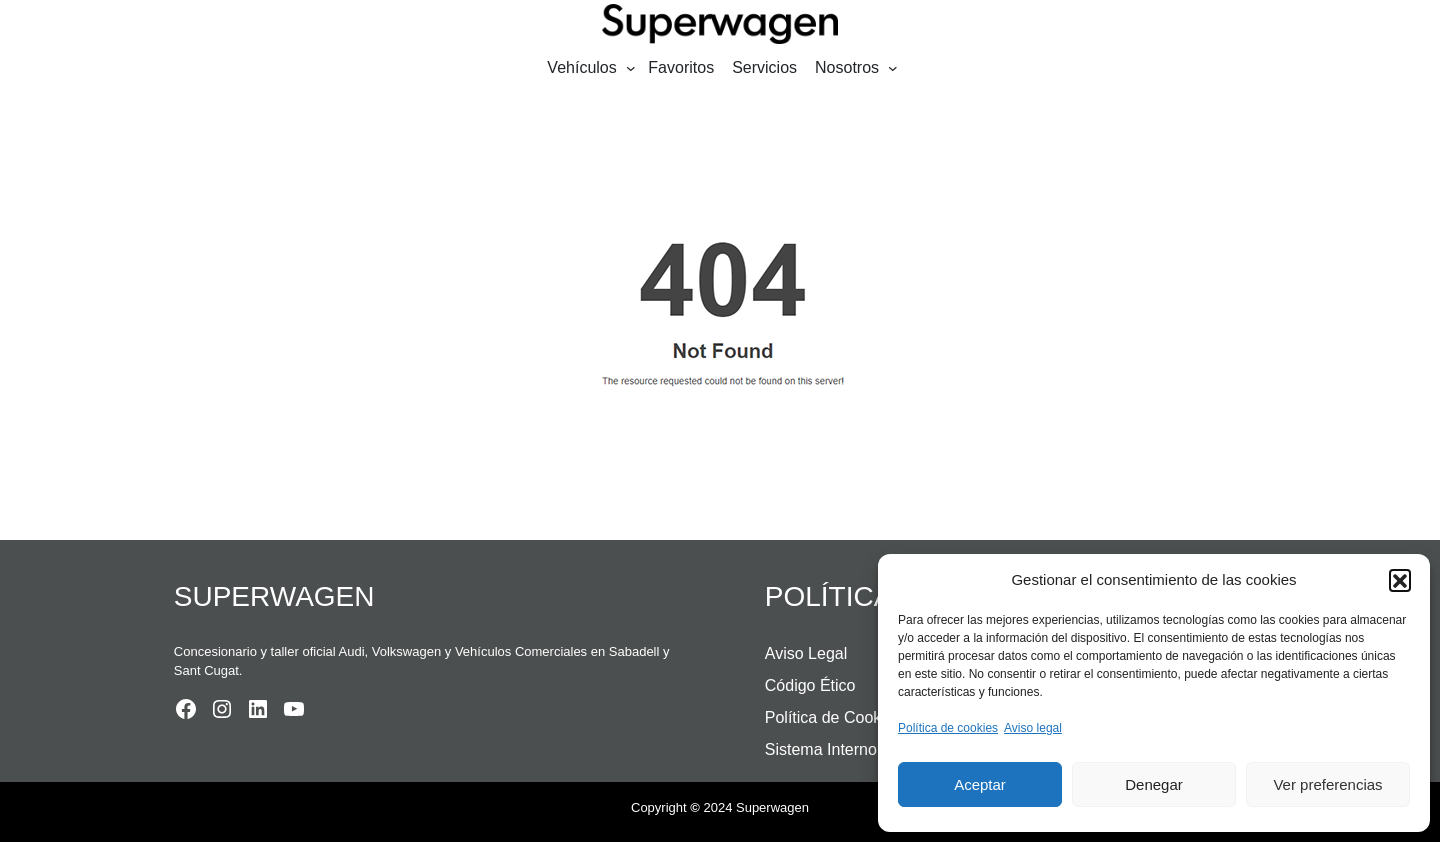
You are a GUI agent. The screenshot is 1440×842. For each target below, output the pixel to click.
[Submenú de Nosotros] (893, 68)
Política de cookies (948, 728)
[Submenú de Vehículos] (631, 68)
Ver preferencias (1327, 784)
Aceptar (980, 784)
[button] (1400, 580)
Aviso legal (1033, 728)
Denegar (1154, 784)
